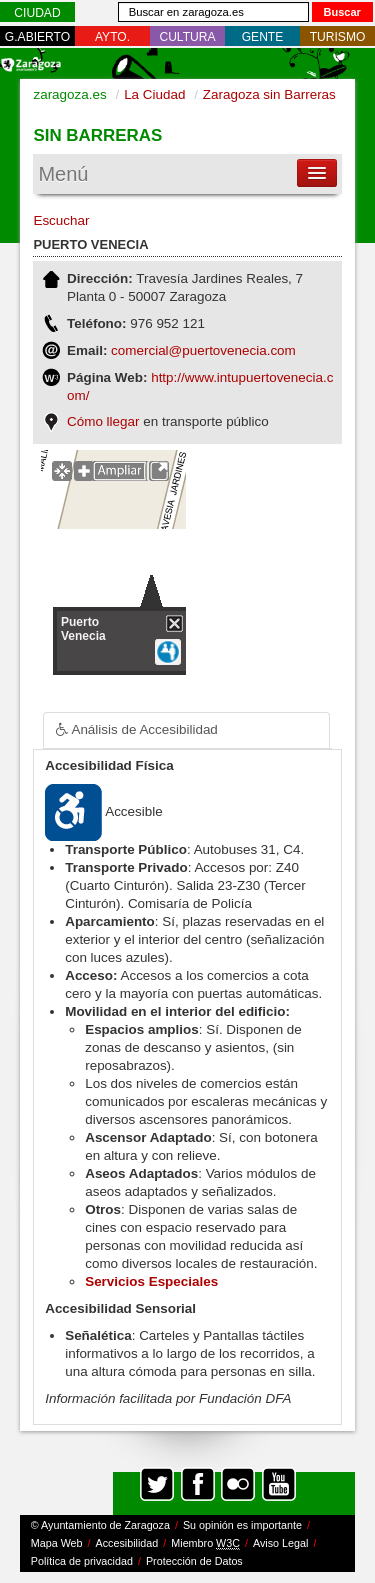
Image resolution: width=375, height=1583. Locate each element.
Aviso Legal (280, 1543)
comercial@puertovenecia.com (203, 350)
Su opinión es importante (242, 1525)
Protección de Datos (194, 1561)
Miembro (205, 1543)
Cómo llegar (103, 421)
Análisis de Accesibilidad (130, 730)
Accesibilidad (127, 1543)
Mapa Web (57, 1543)
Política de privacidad (82, 1561)
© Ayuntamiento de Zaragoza (100, 1525)
